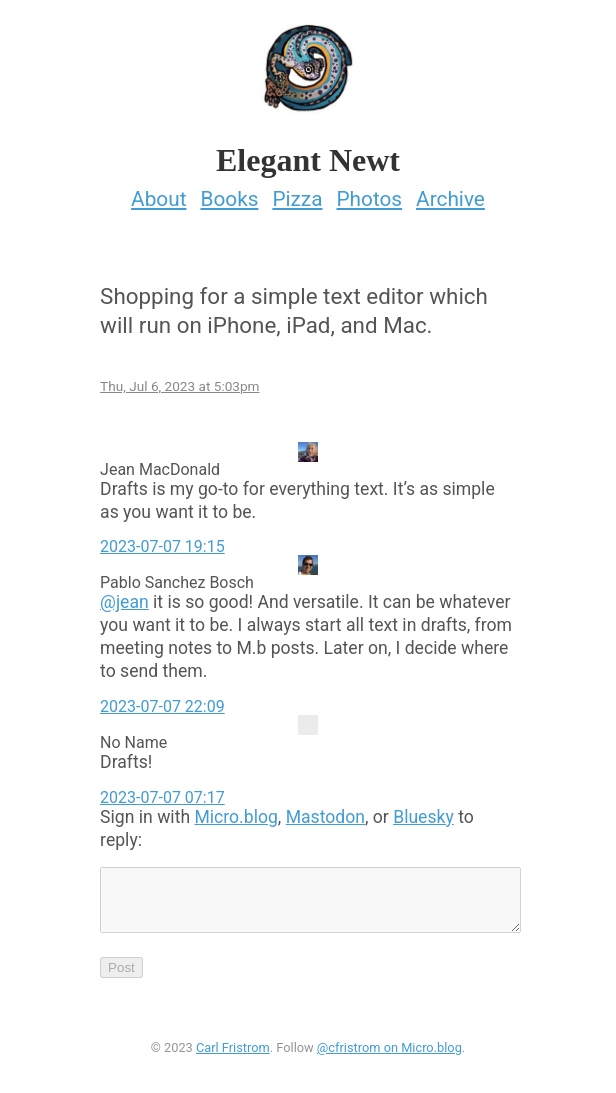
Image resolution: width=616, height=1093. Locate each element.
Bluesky (423, 811)
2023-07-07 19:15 (162, 541)
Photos (369, 193)
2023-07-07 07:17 (162, 791)
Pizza (297, 193)
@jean (124, 597)
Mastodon (325, 811)
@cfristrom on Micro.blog (389, 1053)
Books (229, 193)
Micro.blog (235, 811)
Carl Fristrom (233, 1053)
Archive (450, 193)
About (158, 193)
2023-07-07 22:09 (162, 700)
